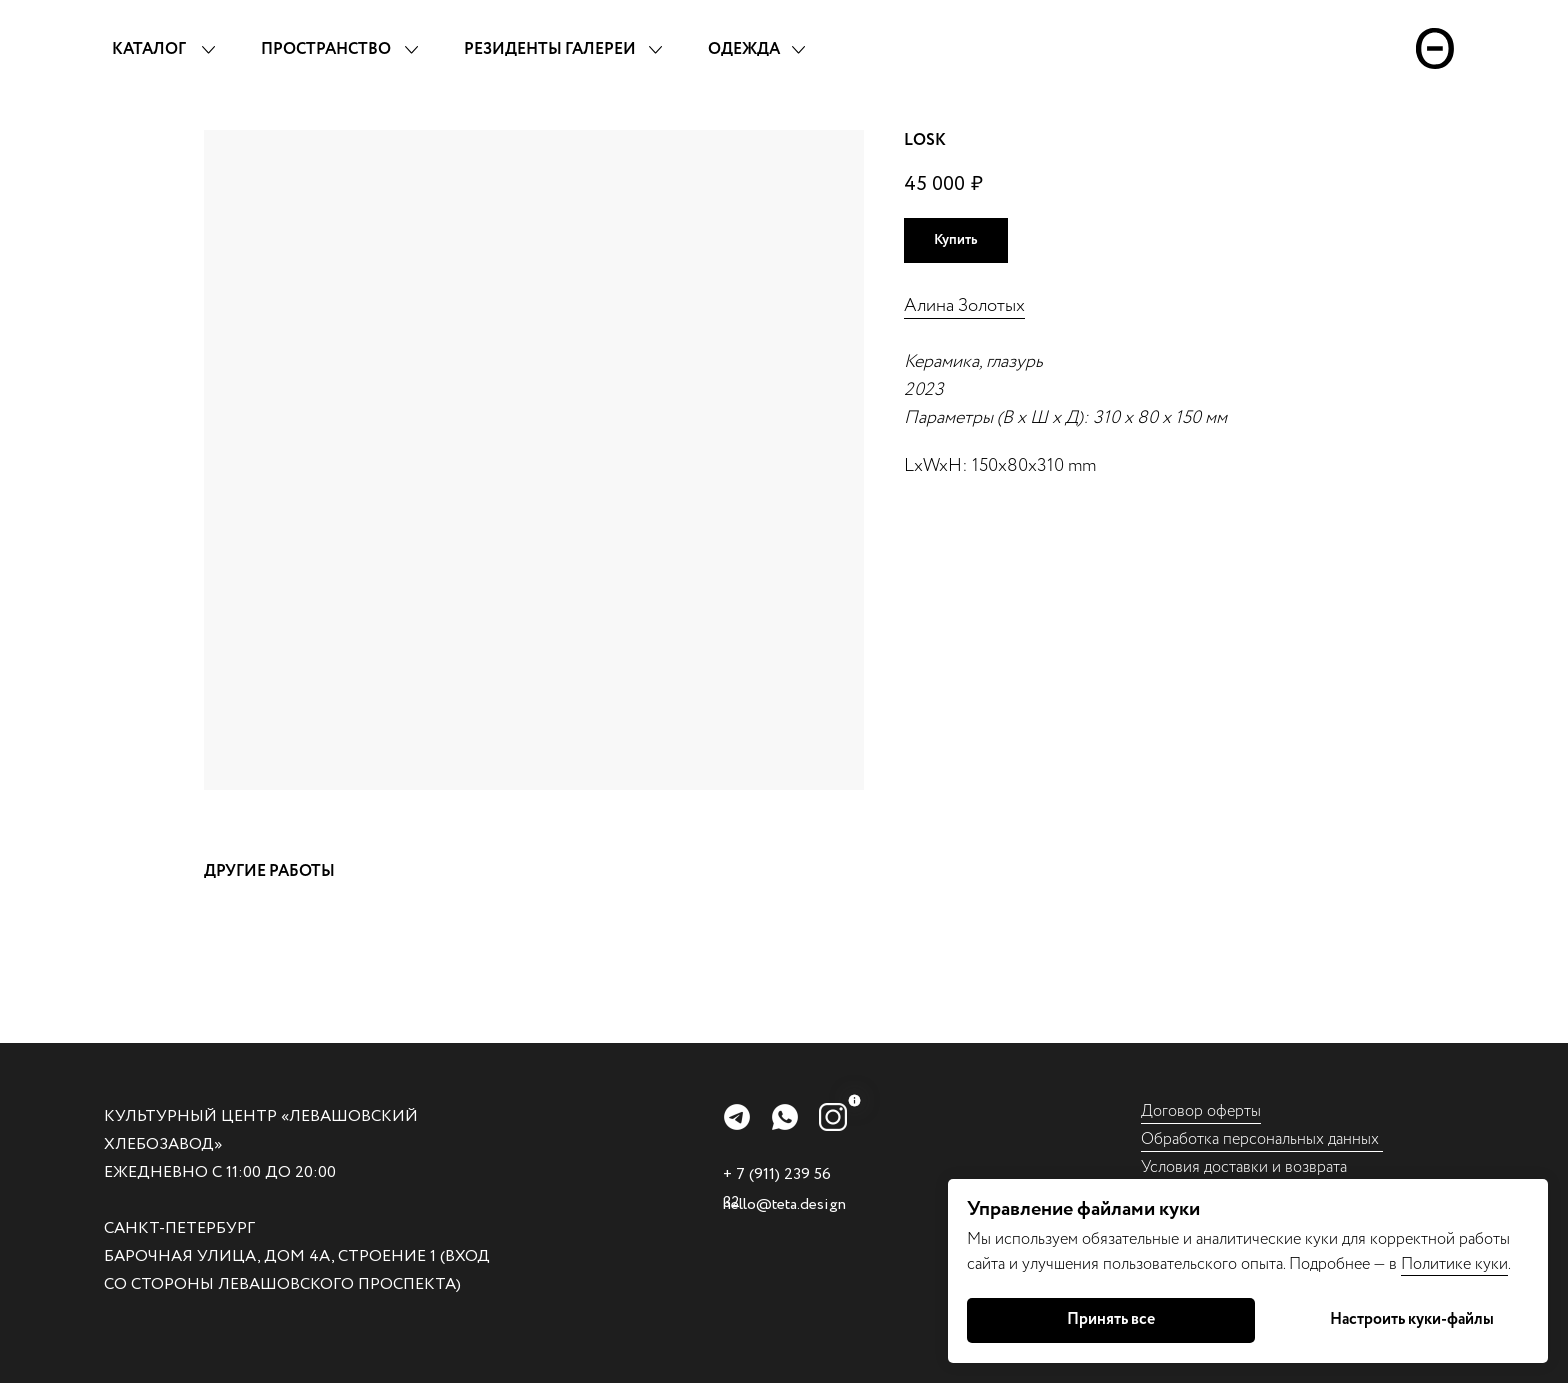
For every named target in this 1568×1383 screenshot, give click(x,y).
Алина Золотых (964, 306)
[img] (737, 1117)
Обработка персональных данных (1262, 1139)
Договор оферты (1201, 1111)
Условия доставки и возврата (1244, 1167)
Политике (1438, 1264)
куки (1491, 1264)
